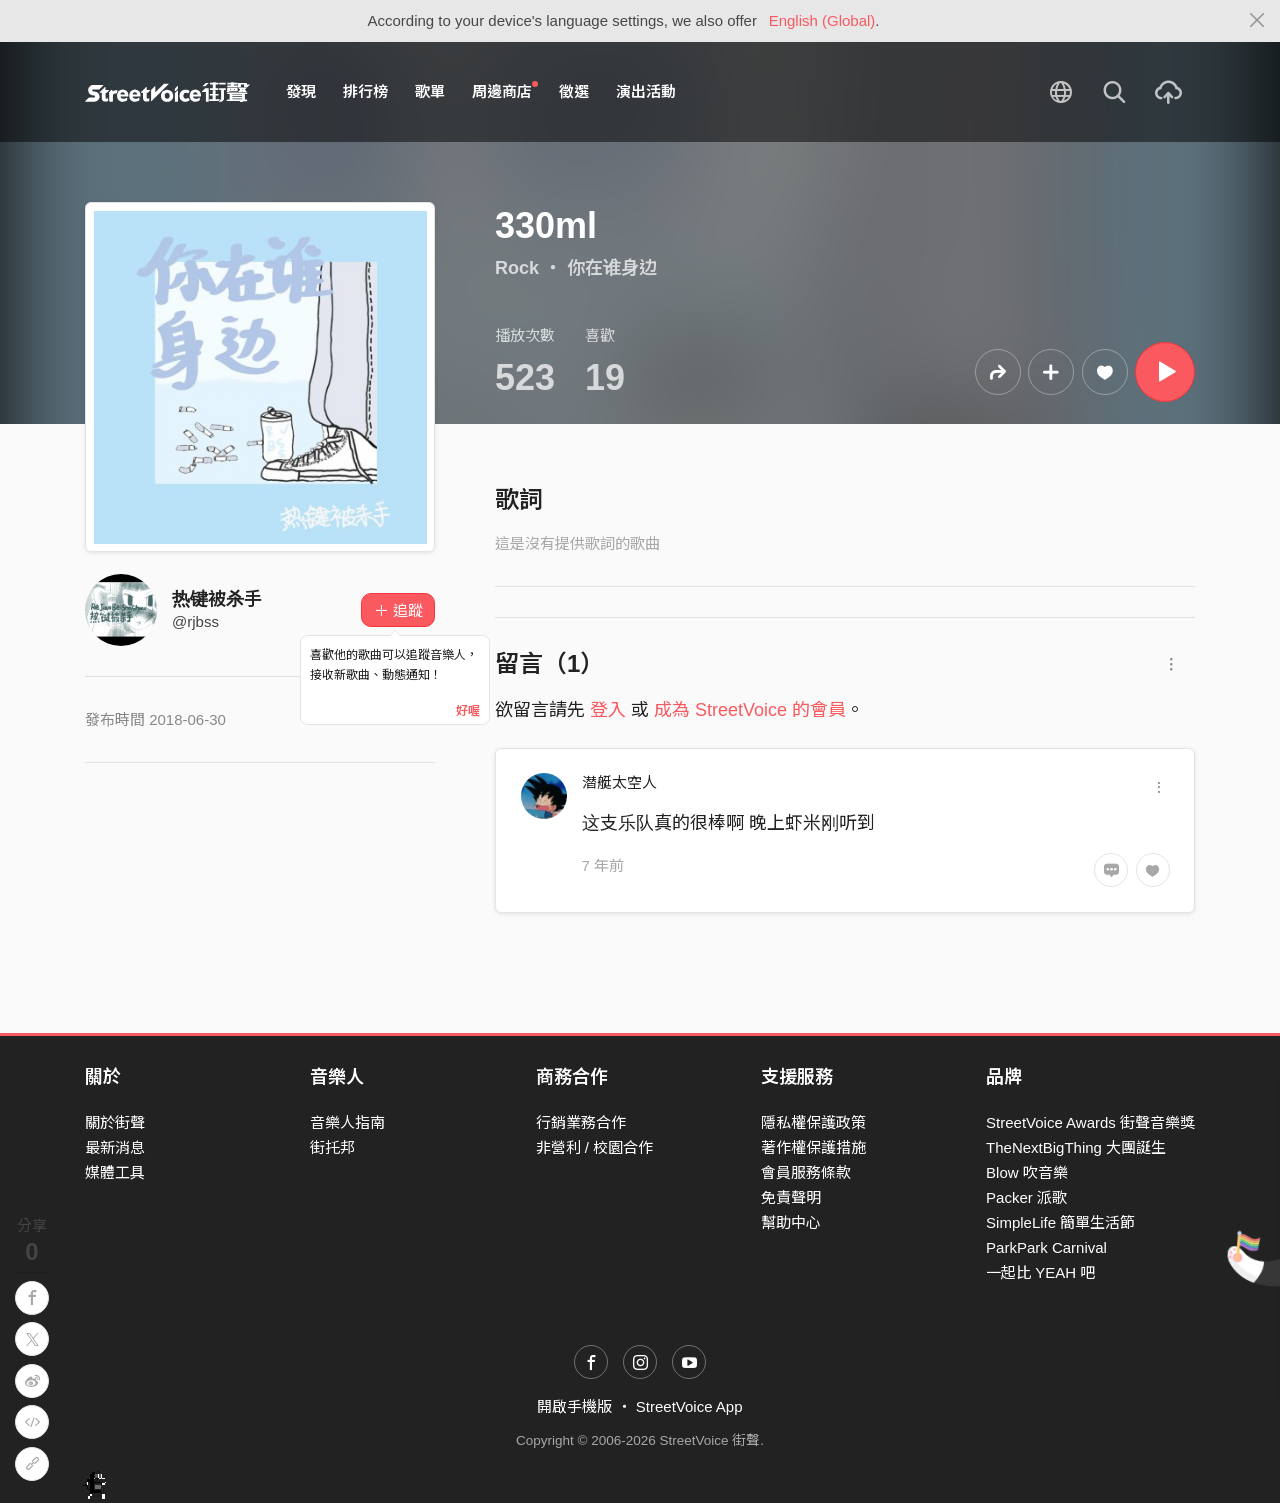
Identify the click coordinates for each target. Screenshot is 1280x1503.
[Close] (1257, 21)
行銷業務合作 (581, 1122)
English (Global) (822, 20)
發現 (301, 91)
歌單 (430, 91)
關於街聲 (115, 1122)
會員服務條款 (806, 1172)
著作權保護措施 (813, 1147)
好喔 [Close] (468, 711)
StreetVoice (167, 92)
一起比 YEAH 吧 (1040, 1272)
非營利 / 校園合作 (595, 1147)
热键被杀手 (217, 599)
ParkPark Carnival (1046, 1247)
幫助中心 (791, 1222)
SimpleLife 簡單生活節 (1060, 1222)
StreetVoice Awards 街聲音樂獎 (1090, 1122)
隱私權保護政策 (813, 1122)
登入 (608, 710)
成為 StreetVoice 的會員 (750, 710)
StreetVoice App (689, 1406)
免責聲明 (791, 1197)
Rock (517, 268)
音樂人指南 (347, 1122)
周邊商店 (505, 91)
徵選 (574, 91)
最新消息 (115, 1147)
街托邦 (332, 1147)
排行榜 (365, 91)
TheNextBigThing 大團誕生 (1076, 1147)
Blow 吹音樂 (1027, 1172)
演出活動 (646, 91)
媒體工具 (115, 1172)
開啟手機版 (574, 1406)
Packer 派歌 (1026, 1197)
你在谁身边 (612, 268)
